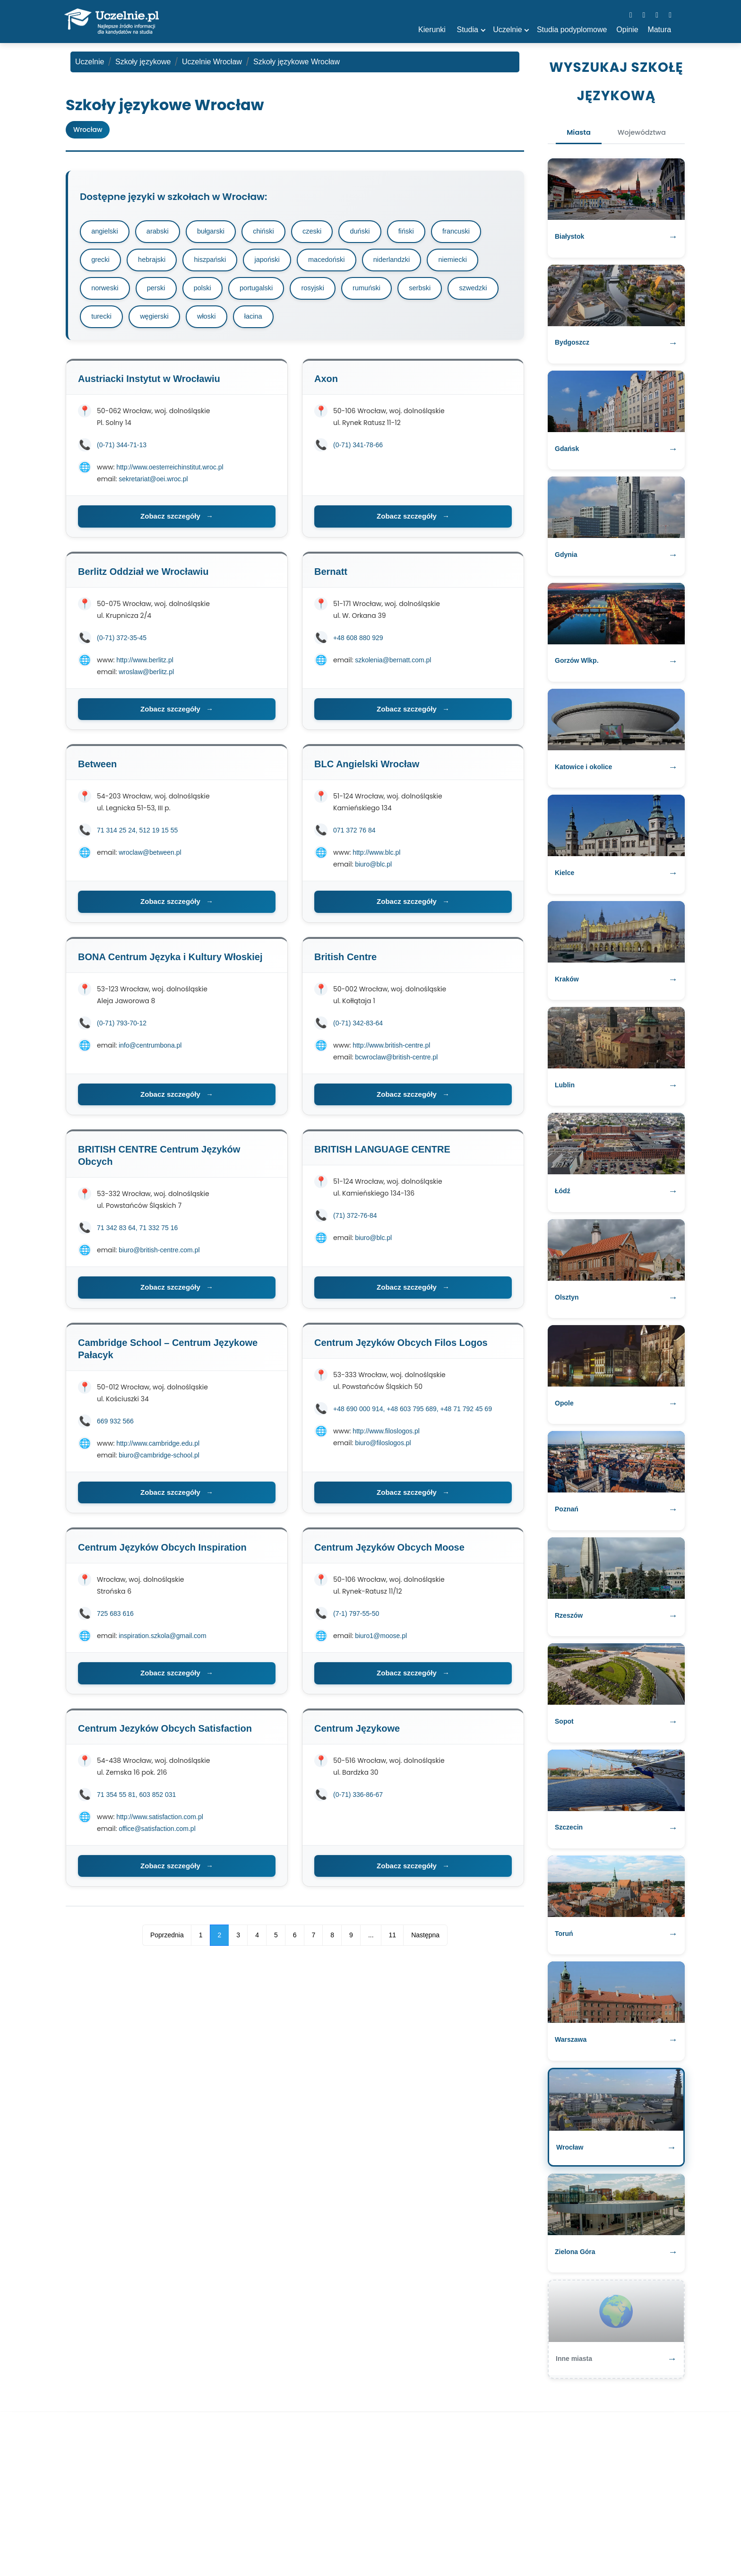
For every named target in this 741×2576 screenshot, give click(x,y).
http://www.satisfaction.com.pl (159, 1821)
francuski (475, 232)
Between (97, 768)
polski (208, 291)
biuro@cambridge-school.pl (159, 1460)
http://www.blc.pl (376, 857)
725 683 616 (115, 1618)
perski (159, 291)
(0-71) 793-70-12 (121, 1028)
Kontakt (461, 2540)
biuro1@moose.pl (381, 1640)
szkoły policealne (331, 2540)
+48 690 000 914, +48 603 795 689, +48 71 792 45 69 (412, 1413)
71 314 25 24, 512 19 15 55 (137, 835)
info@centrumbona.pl (150, 1050)
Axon (326, 383)
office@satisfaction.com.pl (157, 1833)
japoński (276, 262)
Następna (425, 1939)
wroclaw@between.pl (150, 857)
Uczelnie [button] (507, 30)
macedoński (338, 262)
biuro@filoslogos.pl (383, 1447)
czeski (324, 232)
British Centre (345, 961)
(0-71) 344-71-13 (121, 449)
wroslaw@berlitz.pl (146, 676)
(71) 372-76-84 (355, 1220)
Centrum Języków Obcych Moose (389, 1552)
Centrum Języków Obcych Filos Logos (401, 1347)
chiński (273, 232)
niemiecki (470, 262)
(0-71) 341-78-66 (358, 449)
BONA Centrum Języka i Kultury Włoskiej (170, 961)
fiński (422, 232)
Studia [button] (467, 30)
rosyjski (324, 291)
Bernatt (330, 576)
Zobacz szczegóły (176, 521)
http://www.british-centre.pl (391, 1050)
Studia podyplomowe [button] (572, 30)
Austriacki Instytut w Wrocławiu (149, 383)
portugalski (265, 291)
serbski (436, 291)
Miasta (573, 134)
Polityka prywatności (403, 2540)
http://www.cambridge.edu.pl (157, 1448)
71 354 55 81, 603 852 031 (136, 1799)
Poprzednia (167, 1939)
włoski (272, 321)
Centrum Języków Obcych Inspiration (162, 1552)
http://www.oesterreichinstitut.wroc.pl (169, 472)
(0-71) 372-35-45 (121, 642)
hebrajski (155, 262)
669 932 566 (115, 1426)
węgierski (217, 321)
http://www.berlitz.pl (144, 664)
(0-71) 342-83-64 (358, 1028)
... (371, 1939)
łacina (320, 321)
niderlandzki (406, 262)
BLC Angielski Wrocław (366, 768)
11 (392, 1939)
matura (279, 2540)
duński (373, 232)
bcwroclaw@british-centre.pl (396, 1062)
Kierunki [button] (432, 30)
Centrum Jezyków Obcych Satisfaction (165, 1733)
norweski (106, 291)
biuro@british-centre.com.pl (159, 1254)
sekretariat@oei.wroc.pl (153, 483)
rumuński (380, 291)
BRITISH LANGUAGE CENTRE (382, 1154)
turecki (161, 321)
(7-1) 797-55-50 (356, 1618)
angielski (106, 232)
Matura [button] (659, 30)
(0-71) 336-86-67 (358, 1799)
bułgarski (217, 232)
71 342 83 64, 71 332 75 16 (137, 1232)
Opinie (627, 30)
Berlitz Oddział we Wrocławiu (143, 576)
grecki (101, 262)
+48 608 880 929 (358, 642)
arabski (161, 232)
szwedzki (106, 321)
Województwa (646, 134)
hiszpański (216, 262)
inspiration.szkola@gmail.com (162, 1640)
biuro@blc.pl (373, 869)
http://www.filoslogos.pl (386, 1436)
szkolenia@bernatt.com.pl (393, 664)
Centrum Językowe (357, 1733)
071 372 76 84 (354, 835)
